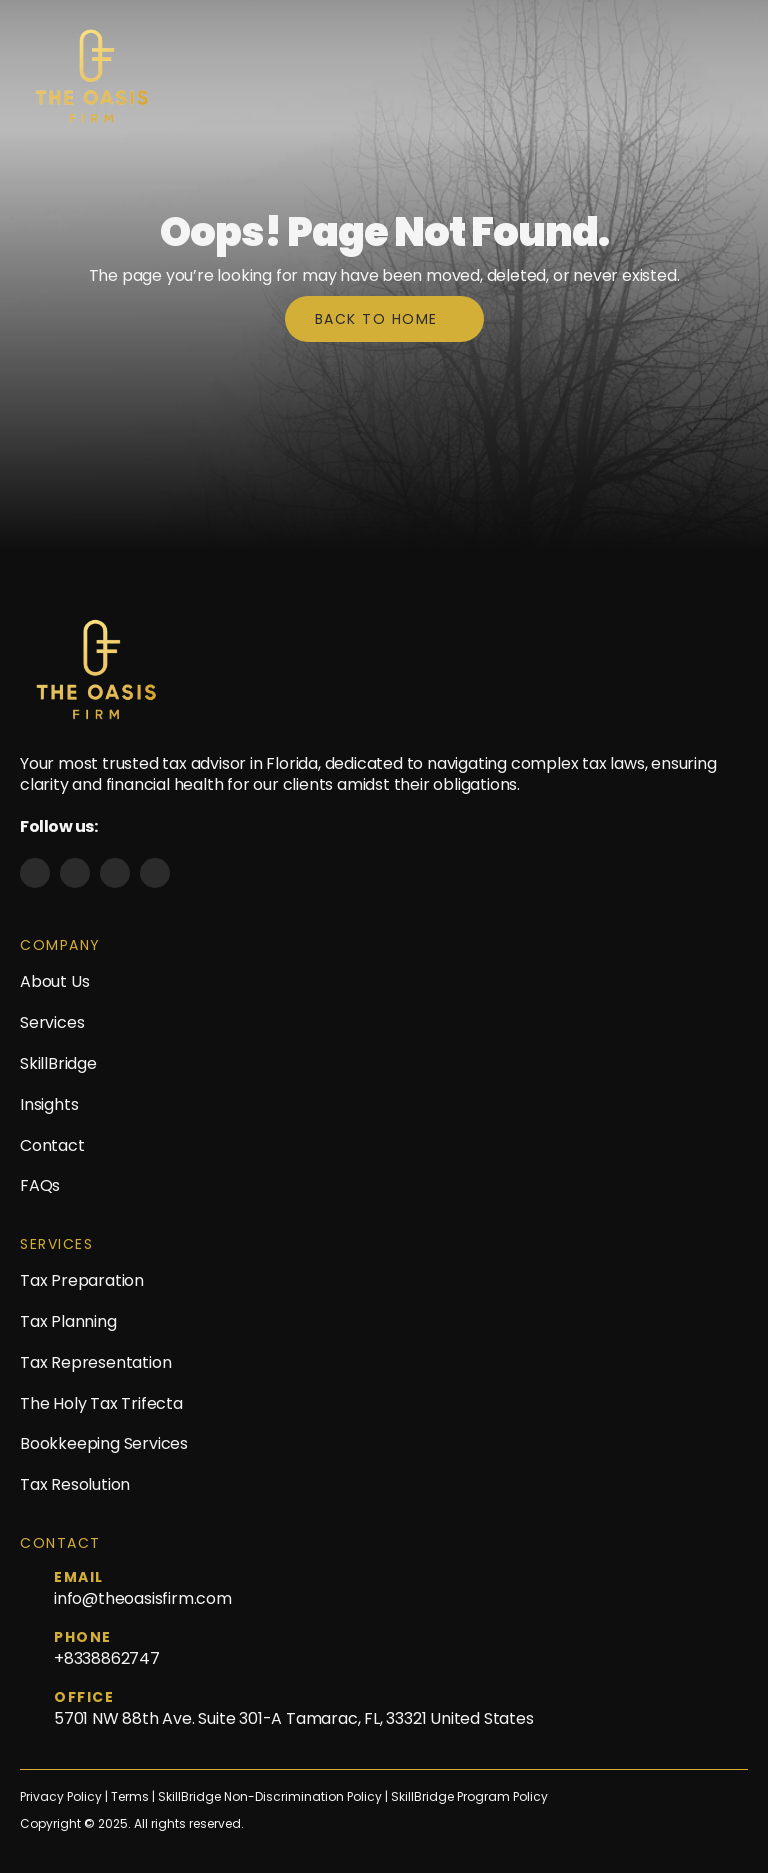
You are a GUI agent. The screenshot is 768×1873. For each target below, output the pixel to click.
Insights (49, 1104)
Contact (52, 1145)
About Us (54, 981)
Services (52, 1022)
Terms (131, 1797)
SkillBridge (58, 1063)
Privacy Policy (61, 1797)
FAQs (40, 1185)
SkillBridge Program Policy (469, 1797)
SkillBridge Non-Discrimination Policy (270, 1797)
